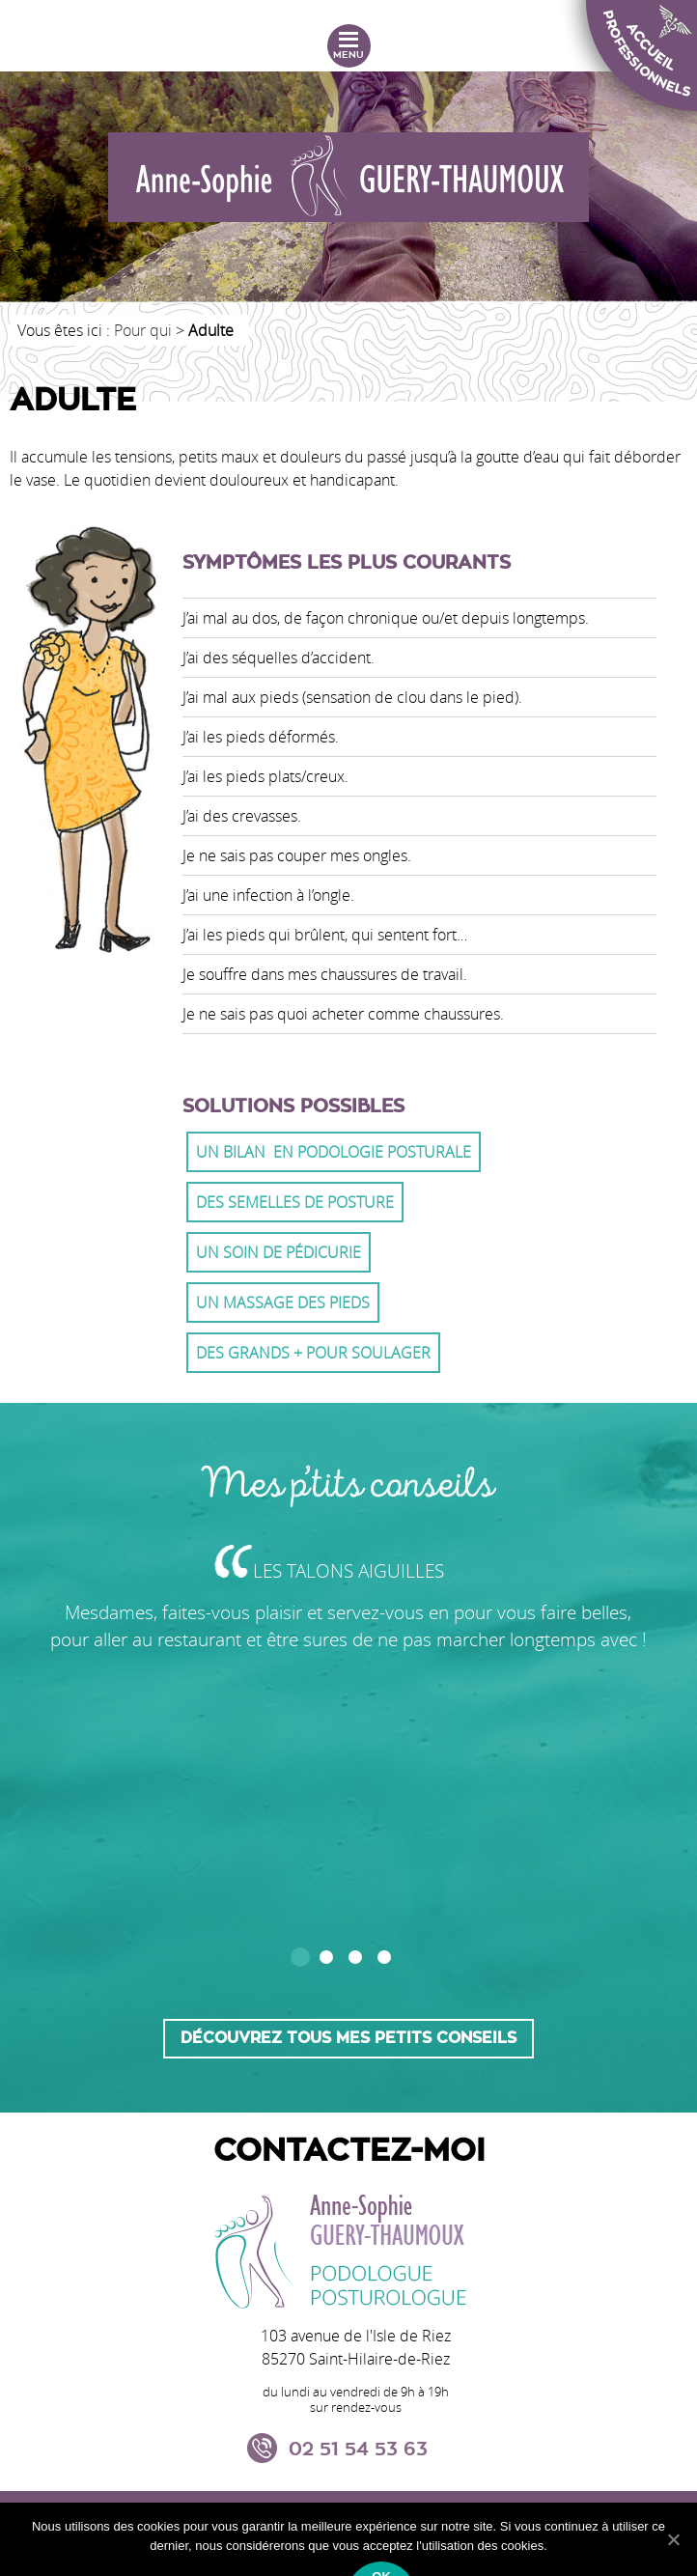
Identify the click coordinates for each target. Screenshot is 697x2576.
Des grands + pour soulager (313, 1352)
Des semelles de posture (295, 1202)
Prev (68, 1943)
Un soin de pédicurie (278, 1252)
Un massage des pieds (283, 1302)
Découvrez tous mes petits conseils (348, 2038)
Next (628, 1943)
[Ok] (673, 2539)
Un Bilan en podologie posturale (333, 1151)
